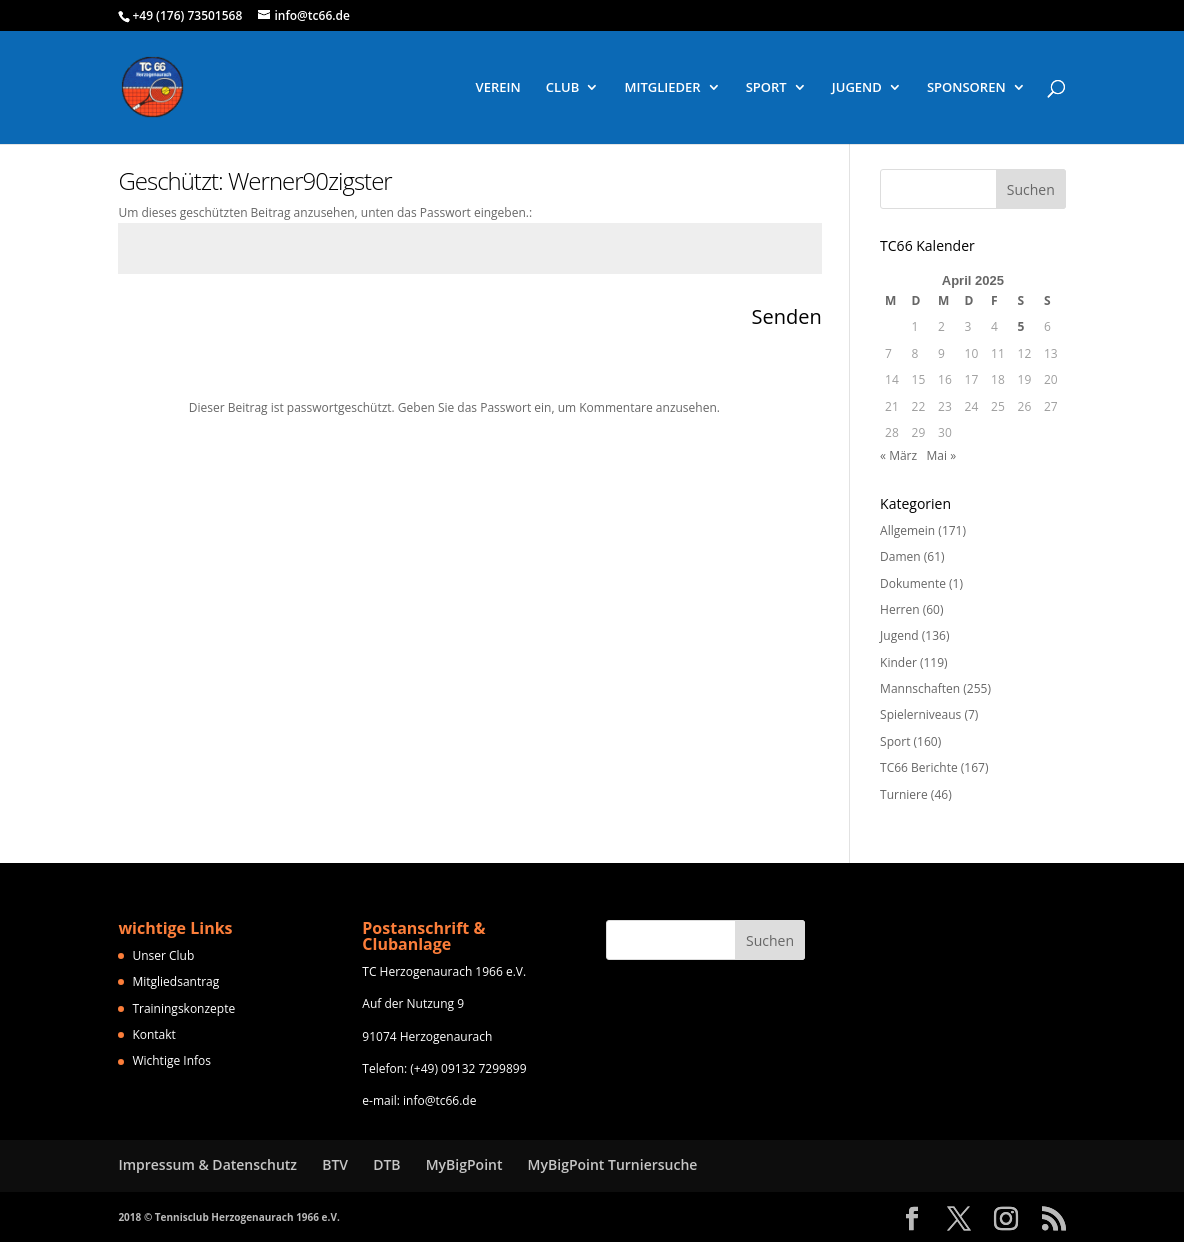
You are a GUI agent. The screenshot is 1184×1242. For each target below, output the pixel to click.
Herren (900, 609)
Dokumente (913, 583)
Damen (900, 556)
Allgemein (907, 530)
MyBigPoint (464, 1164)
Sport (895, 741)
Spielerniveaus (920, 714)
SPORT (766, 88)
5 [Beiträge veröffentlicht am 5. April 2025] (1021, 326)
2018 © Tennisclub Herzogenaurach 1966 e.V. (228, 1217)
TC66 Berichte (919, 767)
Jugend (899, 635)
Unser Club (163, 955)
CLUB (563, 88)
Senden (786, 316)
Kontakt (153, 1034)
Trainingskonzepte (183, 1008)
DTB (386, 1164)
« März (898, 455)
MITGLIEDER (662, 88)
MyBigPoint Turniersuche (613, 1164)
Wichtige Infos (171, 1060)
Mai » (942, 455)
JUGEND (857, 88)
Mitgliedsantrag (175, 981)
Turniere (904, 794)
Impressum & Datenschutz (207, 1164)
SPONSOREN (966, 88)
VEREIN (498, 88)
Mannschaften (920, 688)
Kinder (898, 662)
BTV (335, 1164)
